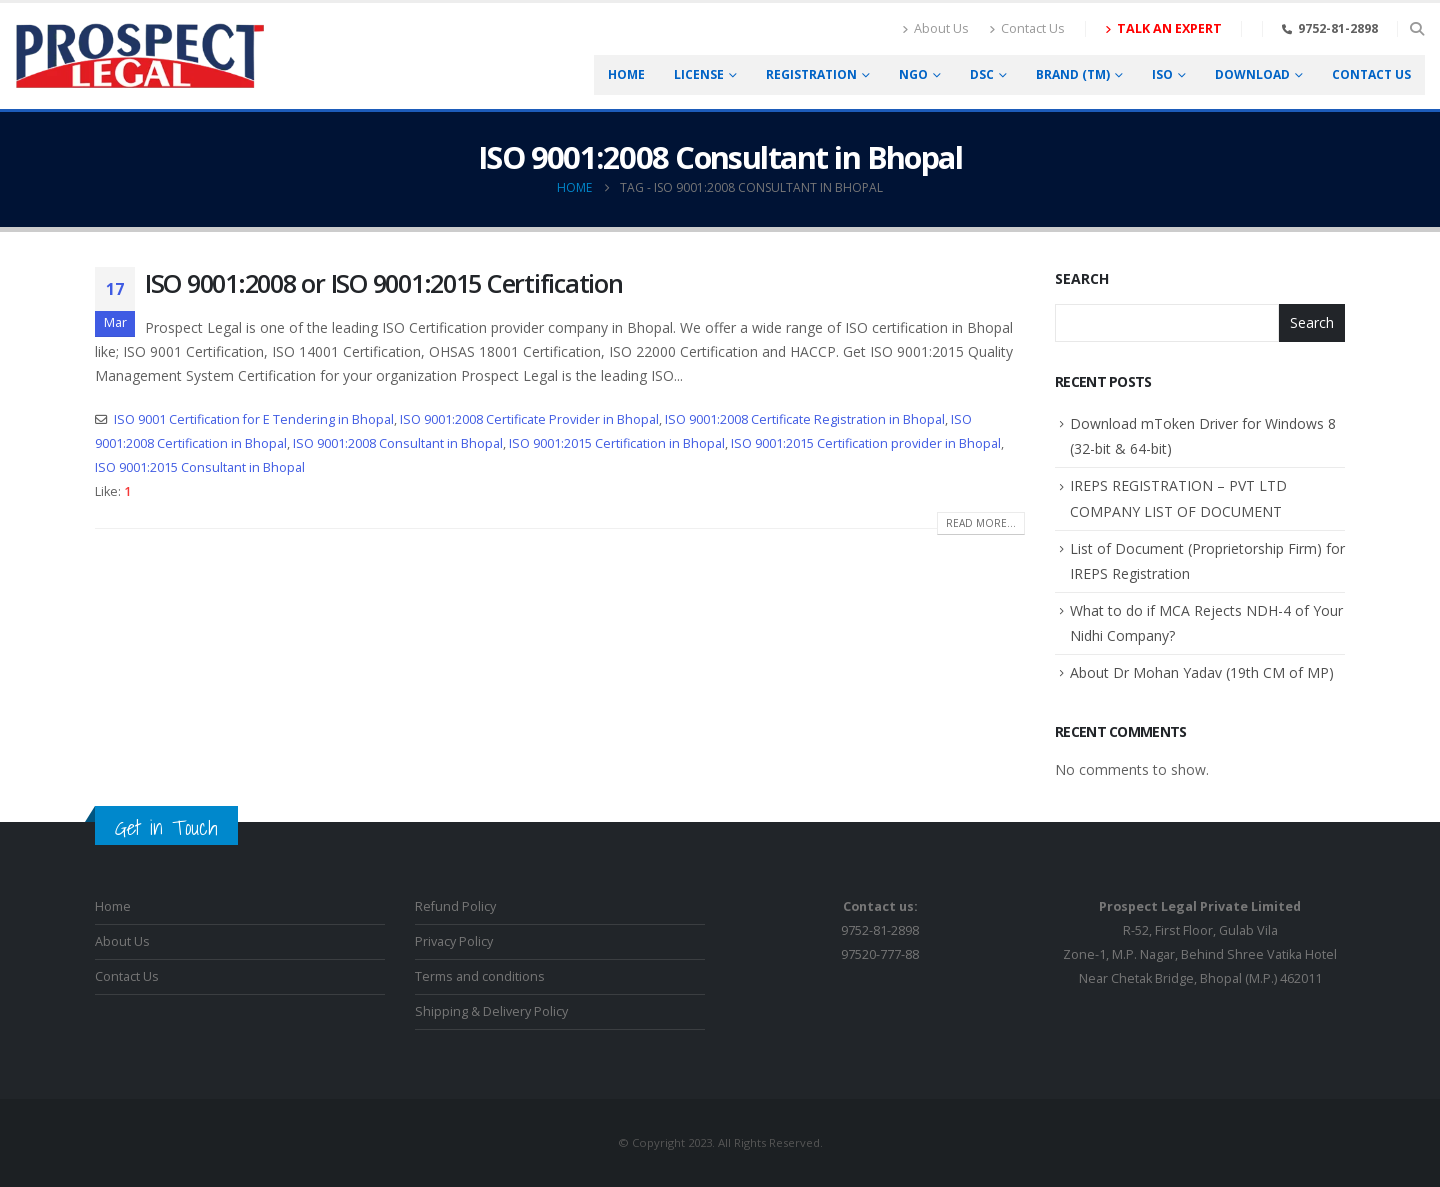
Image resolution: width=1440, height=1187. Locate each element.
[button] (1416, 29)
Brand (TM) (1073, 74)
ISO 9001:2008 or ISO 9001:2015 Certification (384, 283)
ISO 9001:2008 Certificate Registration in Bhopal (805, 419)
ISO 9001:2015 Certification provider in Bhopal (866, 443)
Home (626, 74)
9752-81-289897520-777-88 (880, 930)
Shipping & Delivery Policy (491, 1011)
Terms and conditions (480, 976)
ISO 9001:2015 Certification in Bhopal (617, 443)
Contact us (1371, 74)
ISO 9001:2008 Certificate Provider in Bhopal (529, 419)
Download (1252, 74)
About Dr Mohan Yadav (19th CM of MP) (1202, 672)
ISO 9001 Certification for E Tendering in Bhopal (254, 419)
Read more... (981, 523)
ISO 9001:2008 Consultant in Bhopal (398, 443)
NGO (913, 74)
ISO (1162, 74)
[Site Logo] (140, 56)
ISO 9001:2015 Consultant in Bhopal (200, 467)
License (699, 74)
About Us (935, 28)
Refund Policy (455, 906)
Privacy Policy (454, 941)
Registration (811, 74)
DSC (982, 74)
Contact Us (1027, 28)
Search (1082, 278)
